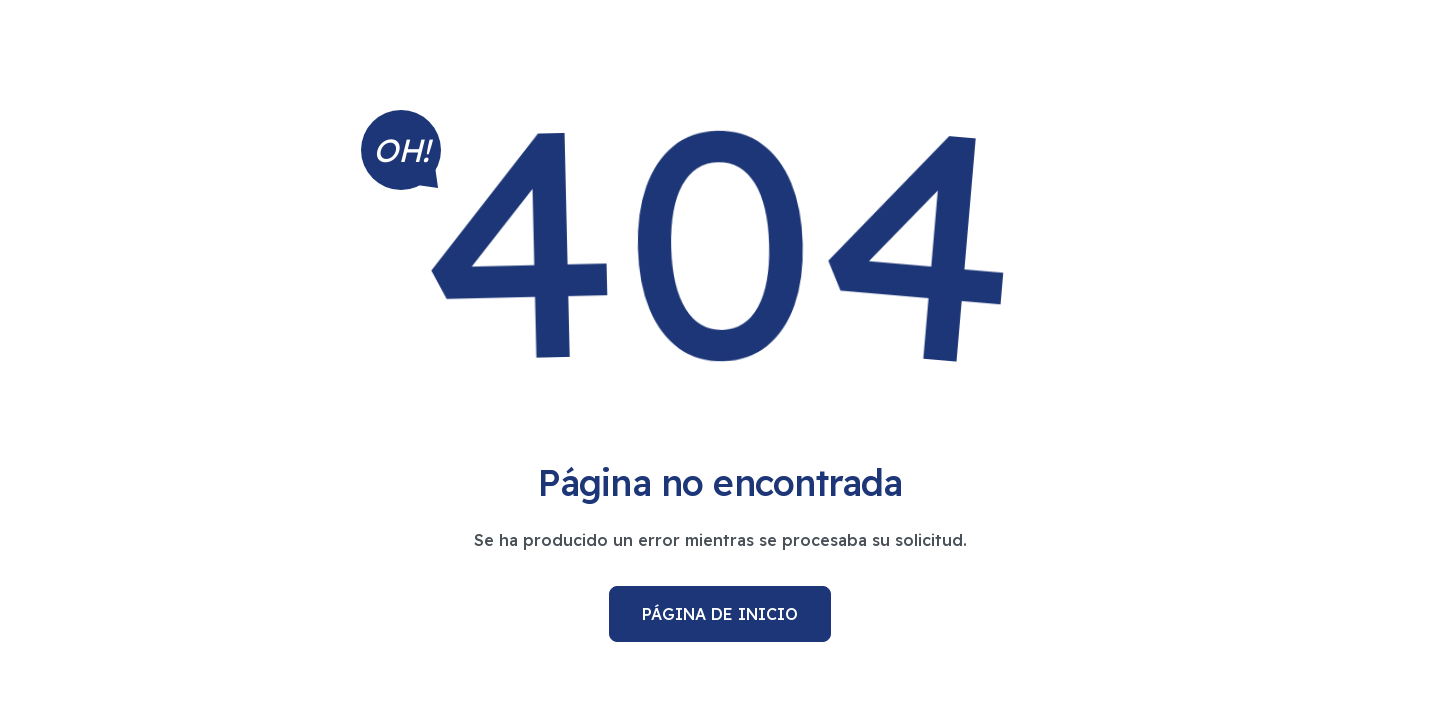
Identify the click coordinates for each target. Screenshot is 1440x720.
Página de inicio (720, 614)
